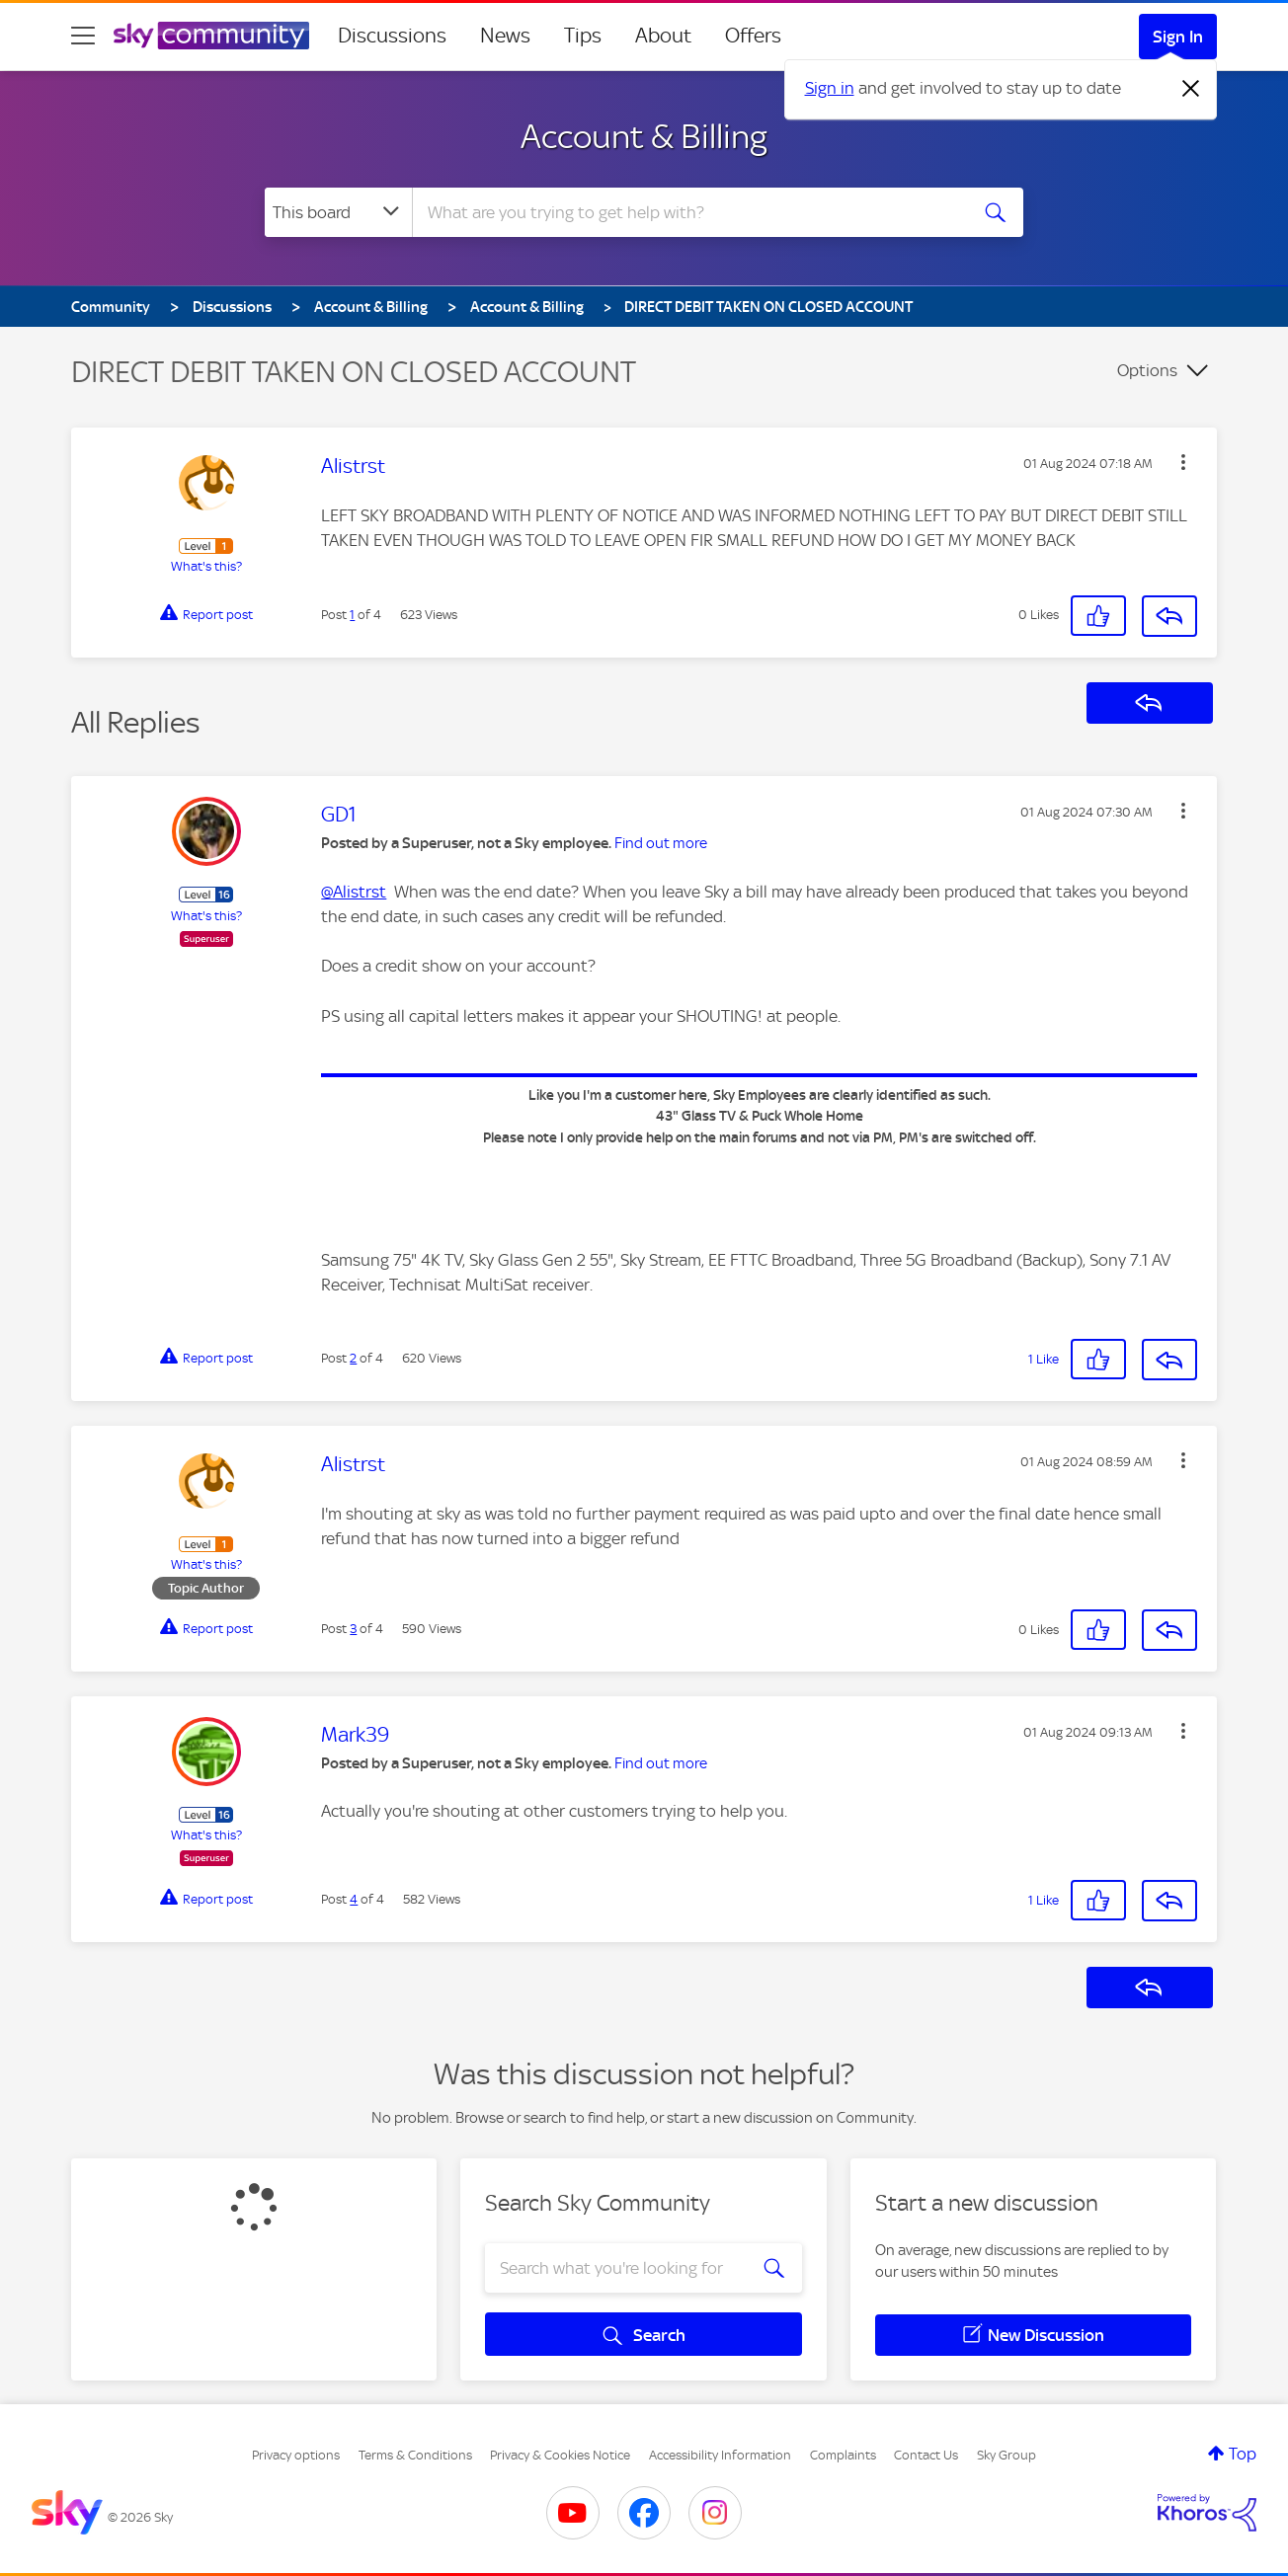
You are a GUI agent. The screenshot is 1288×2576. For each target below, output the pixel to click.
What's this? (206, 566)
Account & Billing (644, 136)
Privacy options (296, 2455)
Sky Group (1006, 2455)
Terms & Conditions (415, 2455)
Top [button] (1242, 2453)
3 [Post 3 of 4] (353, 1628)
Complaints (843, 2455)
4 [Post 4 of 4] (354, 1899)
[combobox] (687, 212)
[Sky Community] (211, 35)
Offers (753, 35)
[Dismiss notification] (1191, 89)
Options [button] (1147, 370)
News (505, 35)
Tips (583, 35)
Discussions (392, 35)
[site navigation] (83, 35)
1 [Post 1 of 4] (352, 614)
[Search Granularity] (338, 212)
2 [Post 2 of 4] (353, 1358)
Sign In (1178, 36)
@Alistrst (353, 891)
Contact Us (926, 2455)
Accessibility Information (720, 2455)
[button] (1183, 462)
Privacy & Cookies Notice (560, 2455)
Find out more (660, 843)
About (663, 35)
